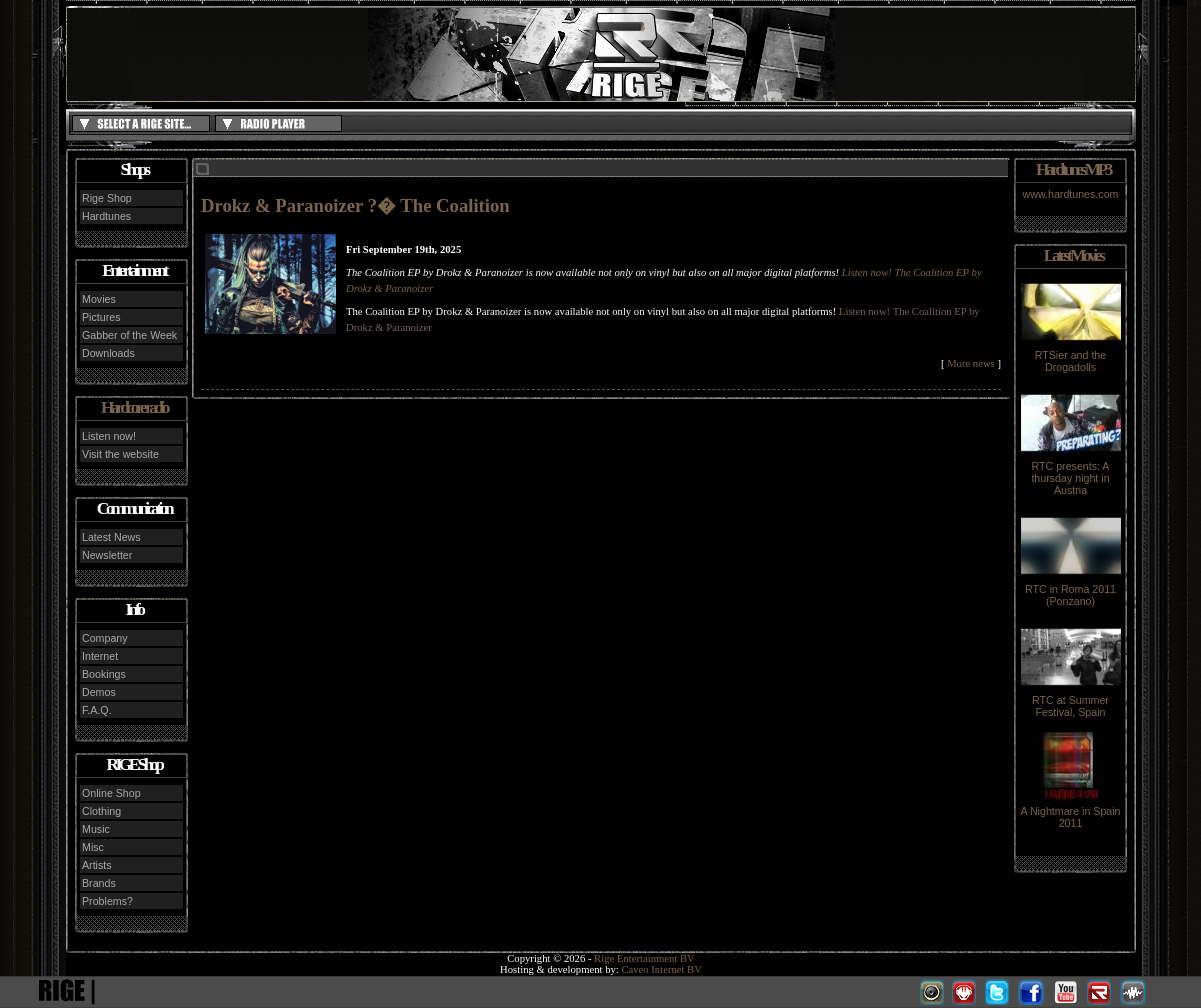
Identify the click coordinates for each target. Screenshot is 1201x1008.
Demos (99, 692)
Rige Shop (107, 198)
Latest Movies (1073, 255)
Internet (100, 656)
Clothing (101, 811)
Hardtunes (106, 216)
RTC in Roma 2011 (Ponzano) (1071, 590)
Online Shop (111, 793)
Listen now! (109, 436)
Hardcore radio (134, 407)
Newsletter (107, 555)
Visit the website (120, 454)
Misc (93, 847)
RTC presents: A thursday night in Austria (1071, 473)
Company (105, 638)
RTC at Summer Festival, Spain (1071, 701)
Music (96, 829)
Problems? (107, 901)
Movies (99, 299)
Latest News (111, 537)
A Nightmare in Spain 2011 (1070, 812)
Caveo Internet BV (661, 969)
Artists (97, 865)
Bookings (104, 674)
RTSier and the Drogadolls (1071, 356)
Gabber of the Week (129, 335)
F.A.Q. (97, 710)
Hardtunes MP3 (1073, 169)
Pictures (101, 317)
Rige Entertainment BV (644, 958)
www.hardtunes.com (1071, 194)
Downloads (108, 353)
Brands (99, 883)
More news (971, 363)
